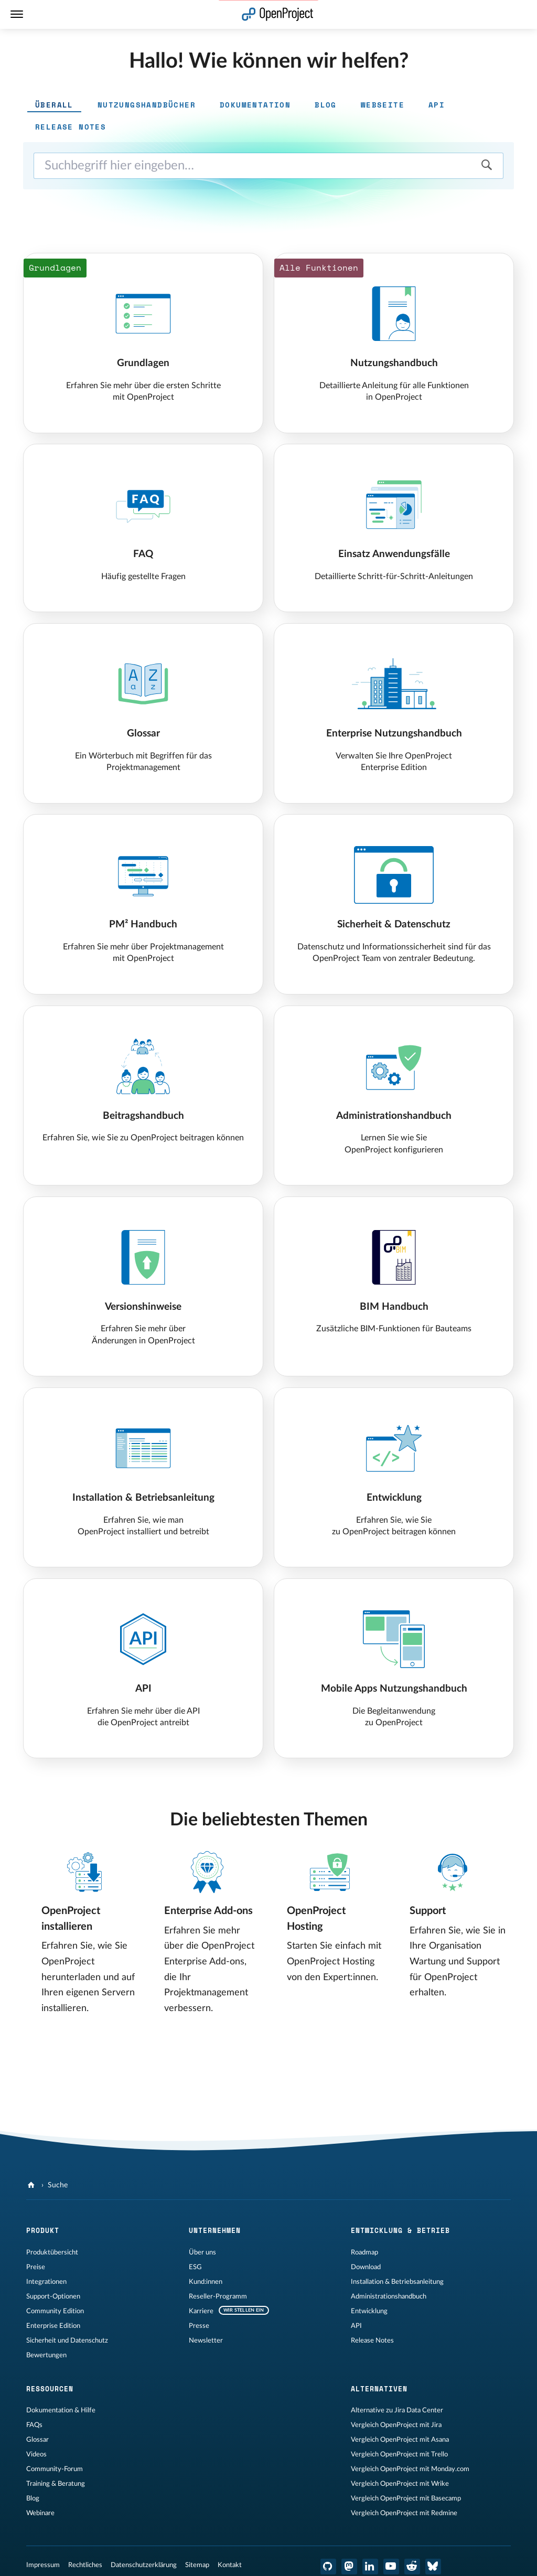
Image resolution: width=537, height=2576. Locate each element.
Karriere (201, 2311)
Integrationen (46, 2282)
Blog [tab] (326, 104)
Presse (199, 2326)
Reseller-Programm (218, 2296)
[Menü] (17, 14)
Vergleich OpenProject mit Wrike (400, 2484)
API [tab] (436, 104)
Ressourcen (49, 2388)
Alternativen (379, 2388)
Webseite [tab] (382, 104)
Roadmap (364, 2252)
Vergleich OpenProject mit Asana (400, 2439)
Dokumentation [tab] (255, 104)
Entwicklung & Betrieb (400, 2230)
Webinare (40, 2513)
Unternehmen (215, 2230)
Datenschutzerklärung (144, 2565)
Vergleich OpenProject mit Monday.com (410, 2469)
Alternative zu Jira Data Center (397, 2410)
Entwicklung (369, 2311)
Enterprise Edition (53, 2326)
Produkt (42, 2230)
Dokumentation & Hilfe (60, 2410)
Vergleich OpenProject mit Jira (396, 2425)
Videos (36, 2454)
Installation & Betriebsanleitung (397, 2282)
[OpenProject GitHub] (328, 2566)
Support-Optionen (53, 2296)
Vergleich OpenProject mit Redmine (404, 2513)
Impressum (43, 2565)
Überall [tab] (54, 104)
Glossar (37, 2439)
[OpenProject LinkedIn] (370, 2566)
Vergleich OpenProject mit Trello (399, 2454)
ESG (195, 2267)
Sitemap (197, 2565)
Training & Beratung (55, 2484)
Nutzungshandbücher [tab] (147, 104)
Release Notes (372, 2340)
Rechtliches (85, 2565)
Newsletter (206, 2340)
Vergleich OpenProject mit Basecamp (406, 2498)
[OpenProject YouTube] (391, 2566)
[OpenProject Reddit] (412, 2566)
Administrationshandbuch (388, 2296)
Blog (32, 2498)
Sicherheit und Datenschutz (67, 2340)
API (356, 2326)
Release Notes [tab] (70, 126)
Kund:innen (205, 2282)
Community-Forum (54, 2469)
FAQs (34, 2425)
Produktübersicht (52, 2252)
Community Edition (55, 2311)
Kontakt (230, 2565)
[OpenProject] (32, 2185)
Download (366, 2267)
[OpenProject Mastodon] (349, 2566)
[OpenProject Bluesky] (433, 2566)
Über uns (202, 2252)
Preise (35, 2267)
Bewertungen (46, 2355)
